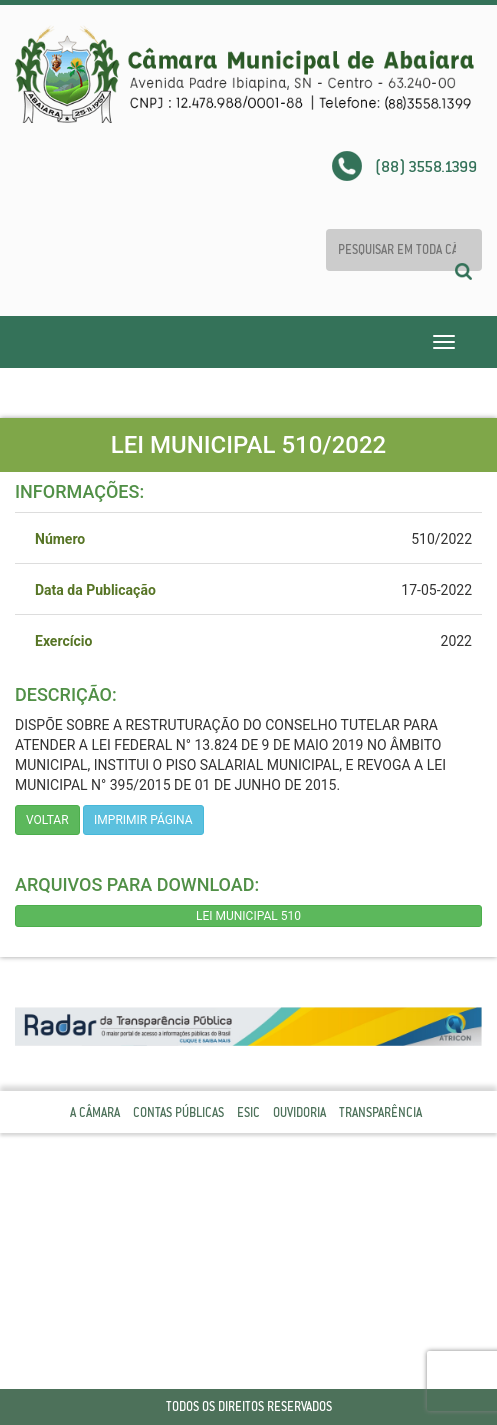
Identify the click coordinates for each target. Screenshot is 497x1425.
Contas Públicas (178, 1112)
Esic (248, 1112)
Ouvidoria (299, 1112)
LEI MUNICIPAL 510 (248, 916)
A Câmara (95, 1112)
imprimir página (143, 820)
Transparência (380, 1112)
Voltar (47, 820)
